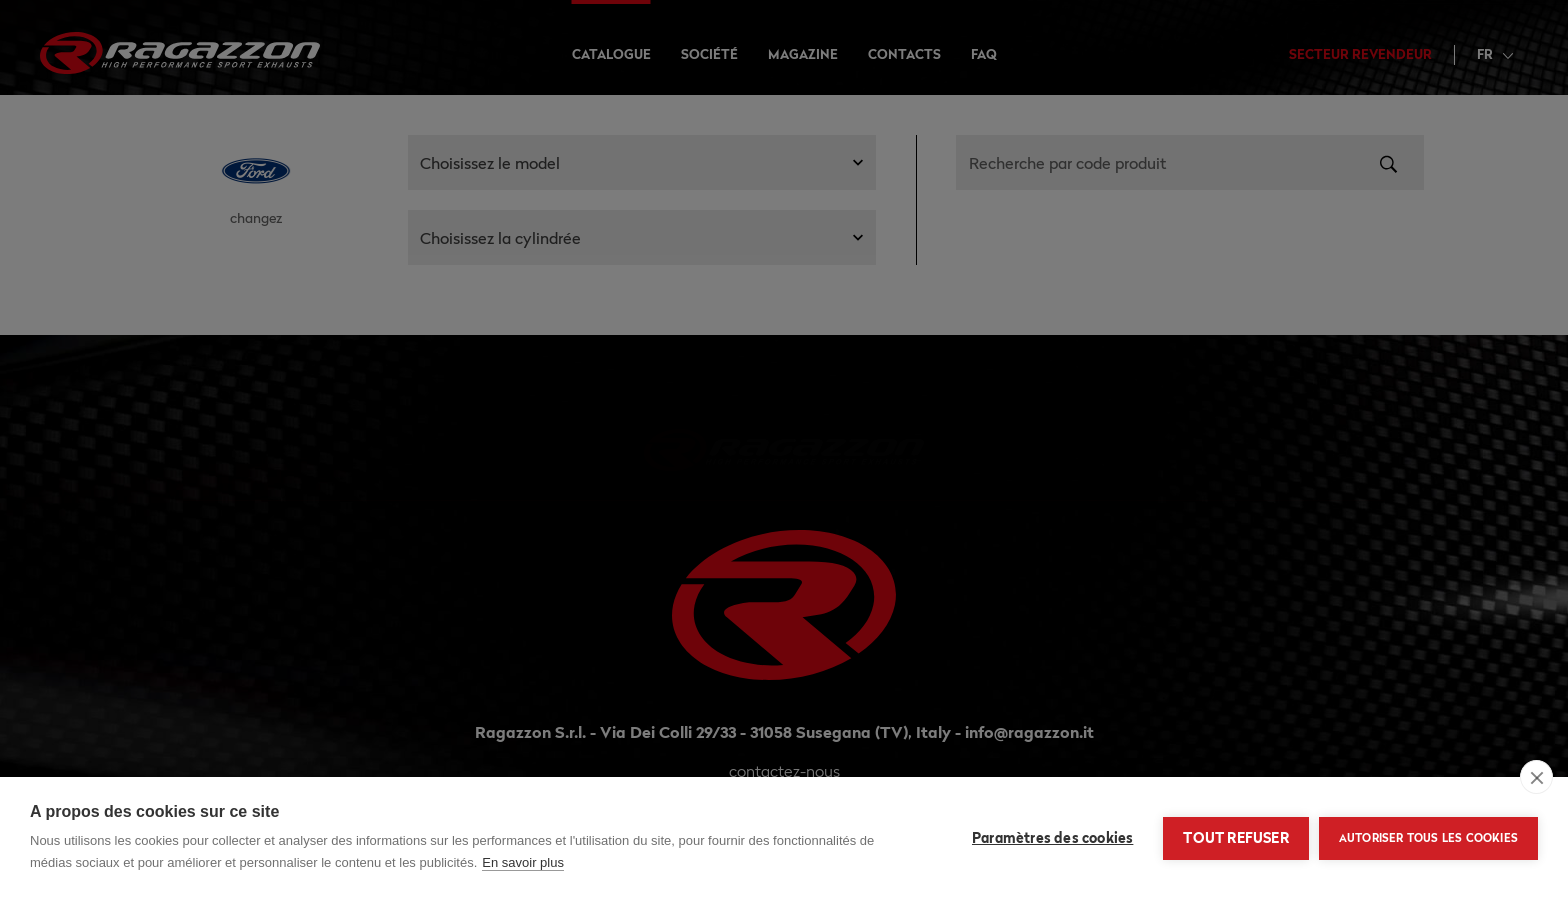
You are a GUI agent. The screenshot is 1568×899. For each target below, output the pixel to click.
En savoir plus (523, 862)
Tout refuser (1235, 838)
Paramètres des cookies (1052, 838)
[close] (1536, 777)
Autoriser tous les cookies (1428, 838)
